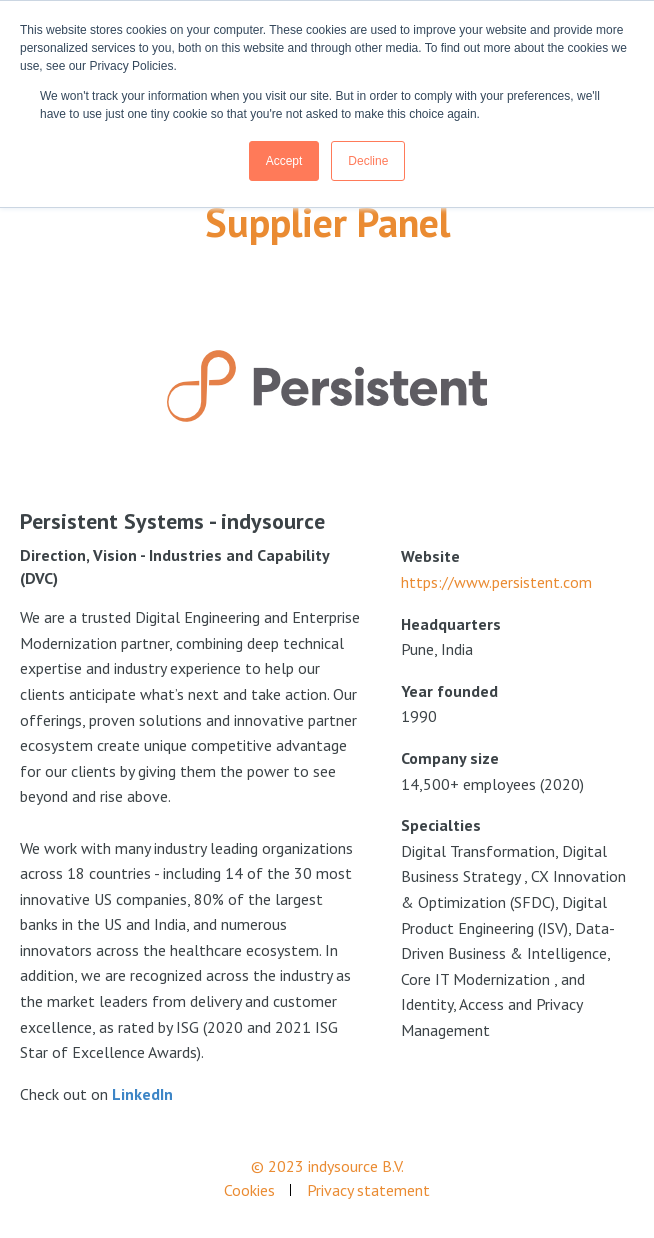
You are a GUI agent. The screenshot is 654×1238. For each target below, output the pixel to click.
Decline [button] (368, 161)
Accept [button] (284, 161)
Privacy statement (368, 1190)
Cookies (249, 1190)
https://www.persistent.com (496, 582)
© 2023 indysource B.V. (327, 1166)
